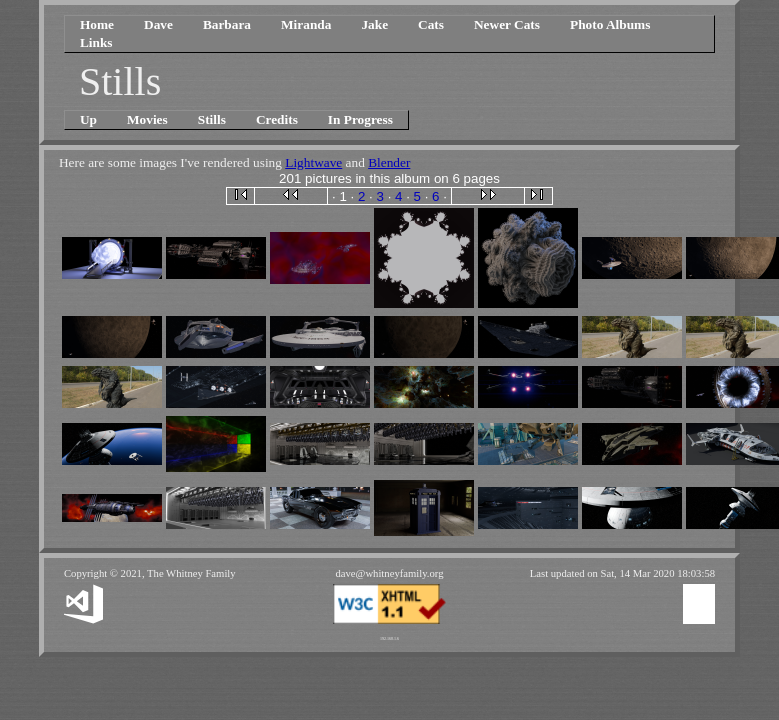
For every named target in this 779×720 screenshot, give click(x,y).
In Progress (360, 119)
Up (88, 119)
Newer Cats (507, 24)
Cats (431, 24)
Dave (158, 24)
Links (96, 42)
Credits (277, 119)
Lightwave (313, 162)
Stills (212, 119)
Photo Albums (610, 24)
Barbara (227, 24)
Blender (389, 162)
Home (97, 24)
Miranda (306, 24)
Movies (147, 119)
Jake (374, 24)
